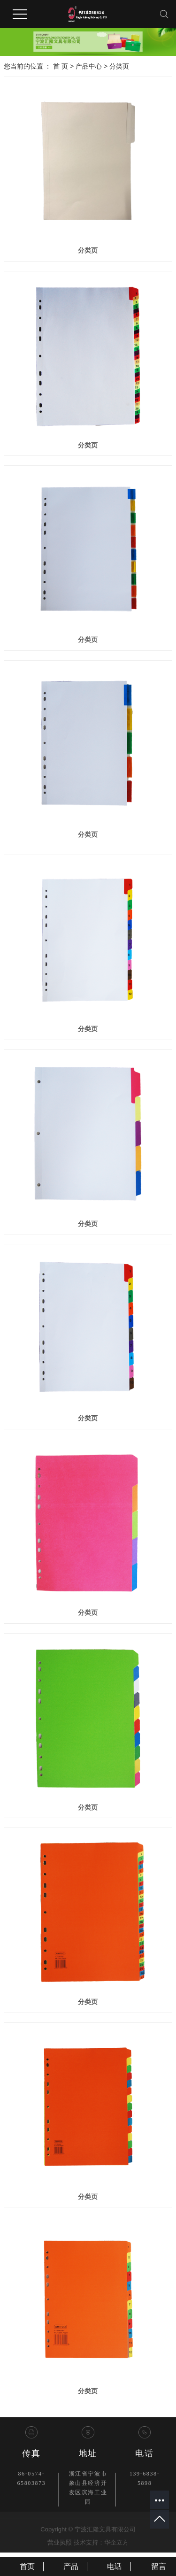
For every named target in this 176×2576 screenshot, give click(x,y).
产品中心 (89, 66)
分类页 (119, 66)
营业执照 (59, 2542)
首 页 (60, 66)
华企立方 (116, 2542)
